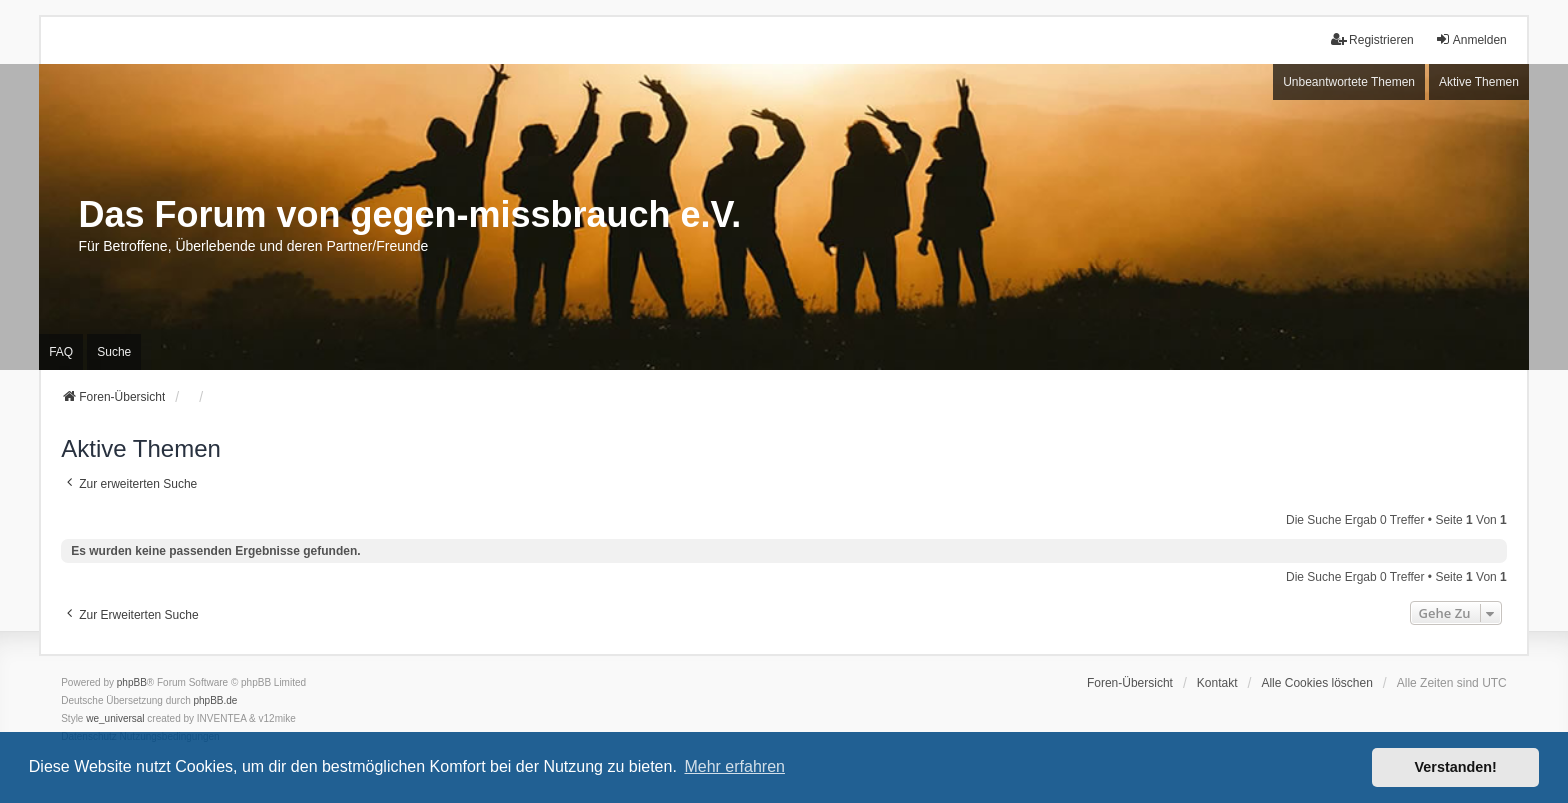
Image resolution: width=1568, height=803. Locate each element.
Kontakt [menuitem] (1217, 683)
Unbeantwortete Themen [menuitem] (1349, 82)
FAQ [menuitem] (61, 352)
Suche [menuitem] (114, 352)
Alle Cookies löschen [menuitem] (1316, 683)
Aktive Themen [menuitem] (1479, 82)
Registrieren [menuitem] (1372, 39)
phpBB (132, 682)
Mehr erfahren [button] (734, 766)
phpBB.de (216, 700)
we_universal (115, 718)
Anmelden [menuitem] (1471, 39)
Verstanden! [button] (1456, 767)
